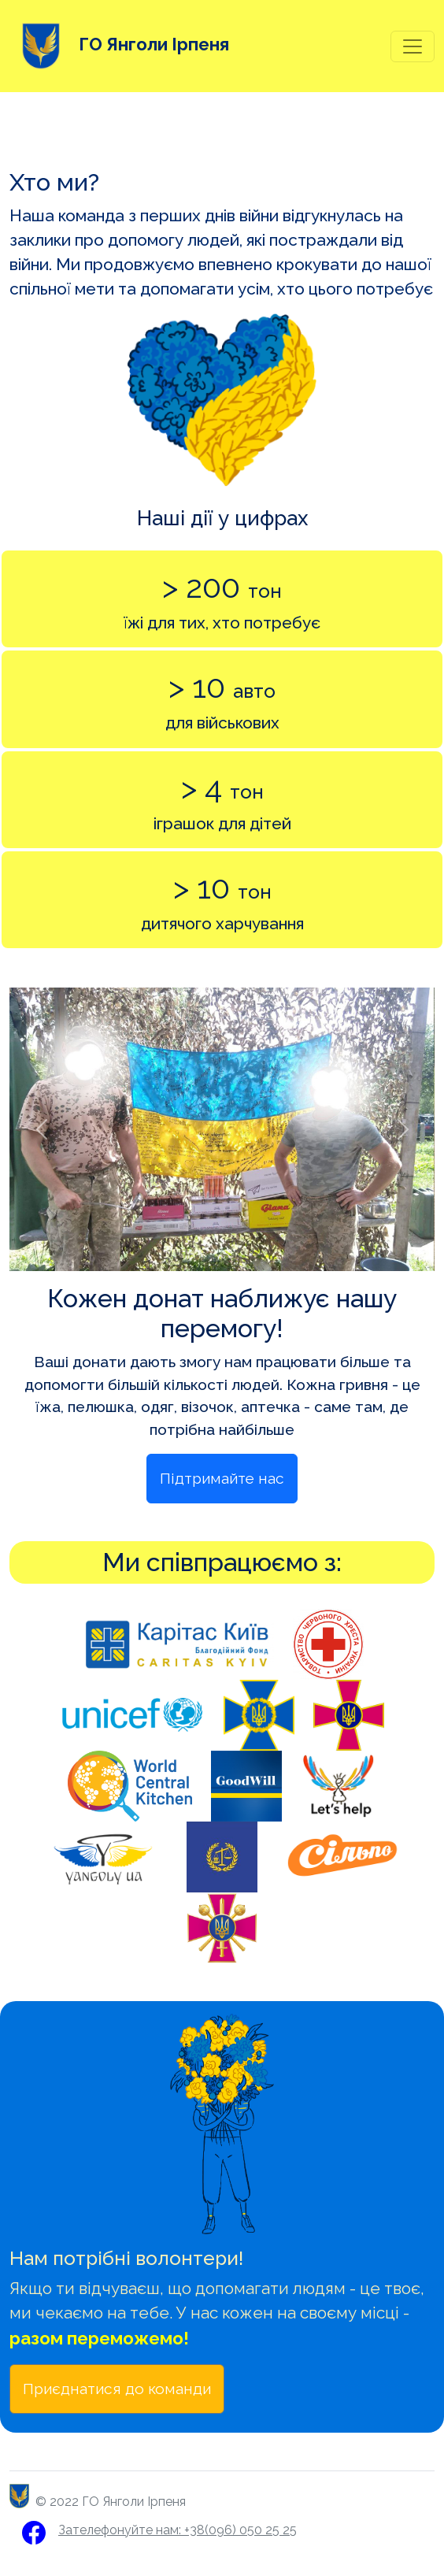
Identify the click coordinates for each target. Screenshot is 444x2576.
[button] (41, 1129)
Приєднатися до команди (117, 2388)
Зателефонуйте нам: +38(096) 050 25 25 (177, 2529)
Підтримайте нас (222, 1478)
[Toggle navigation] (412, 46)
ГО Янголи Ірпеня (119, 46)
